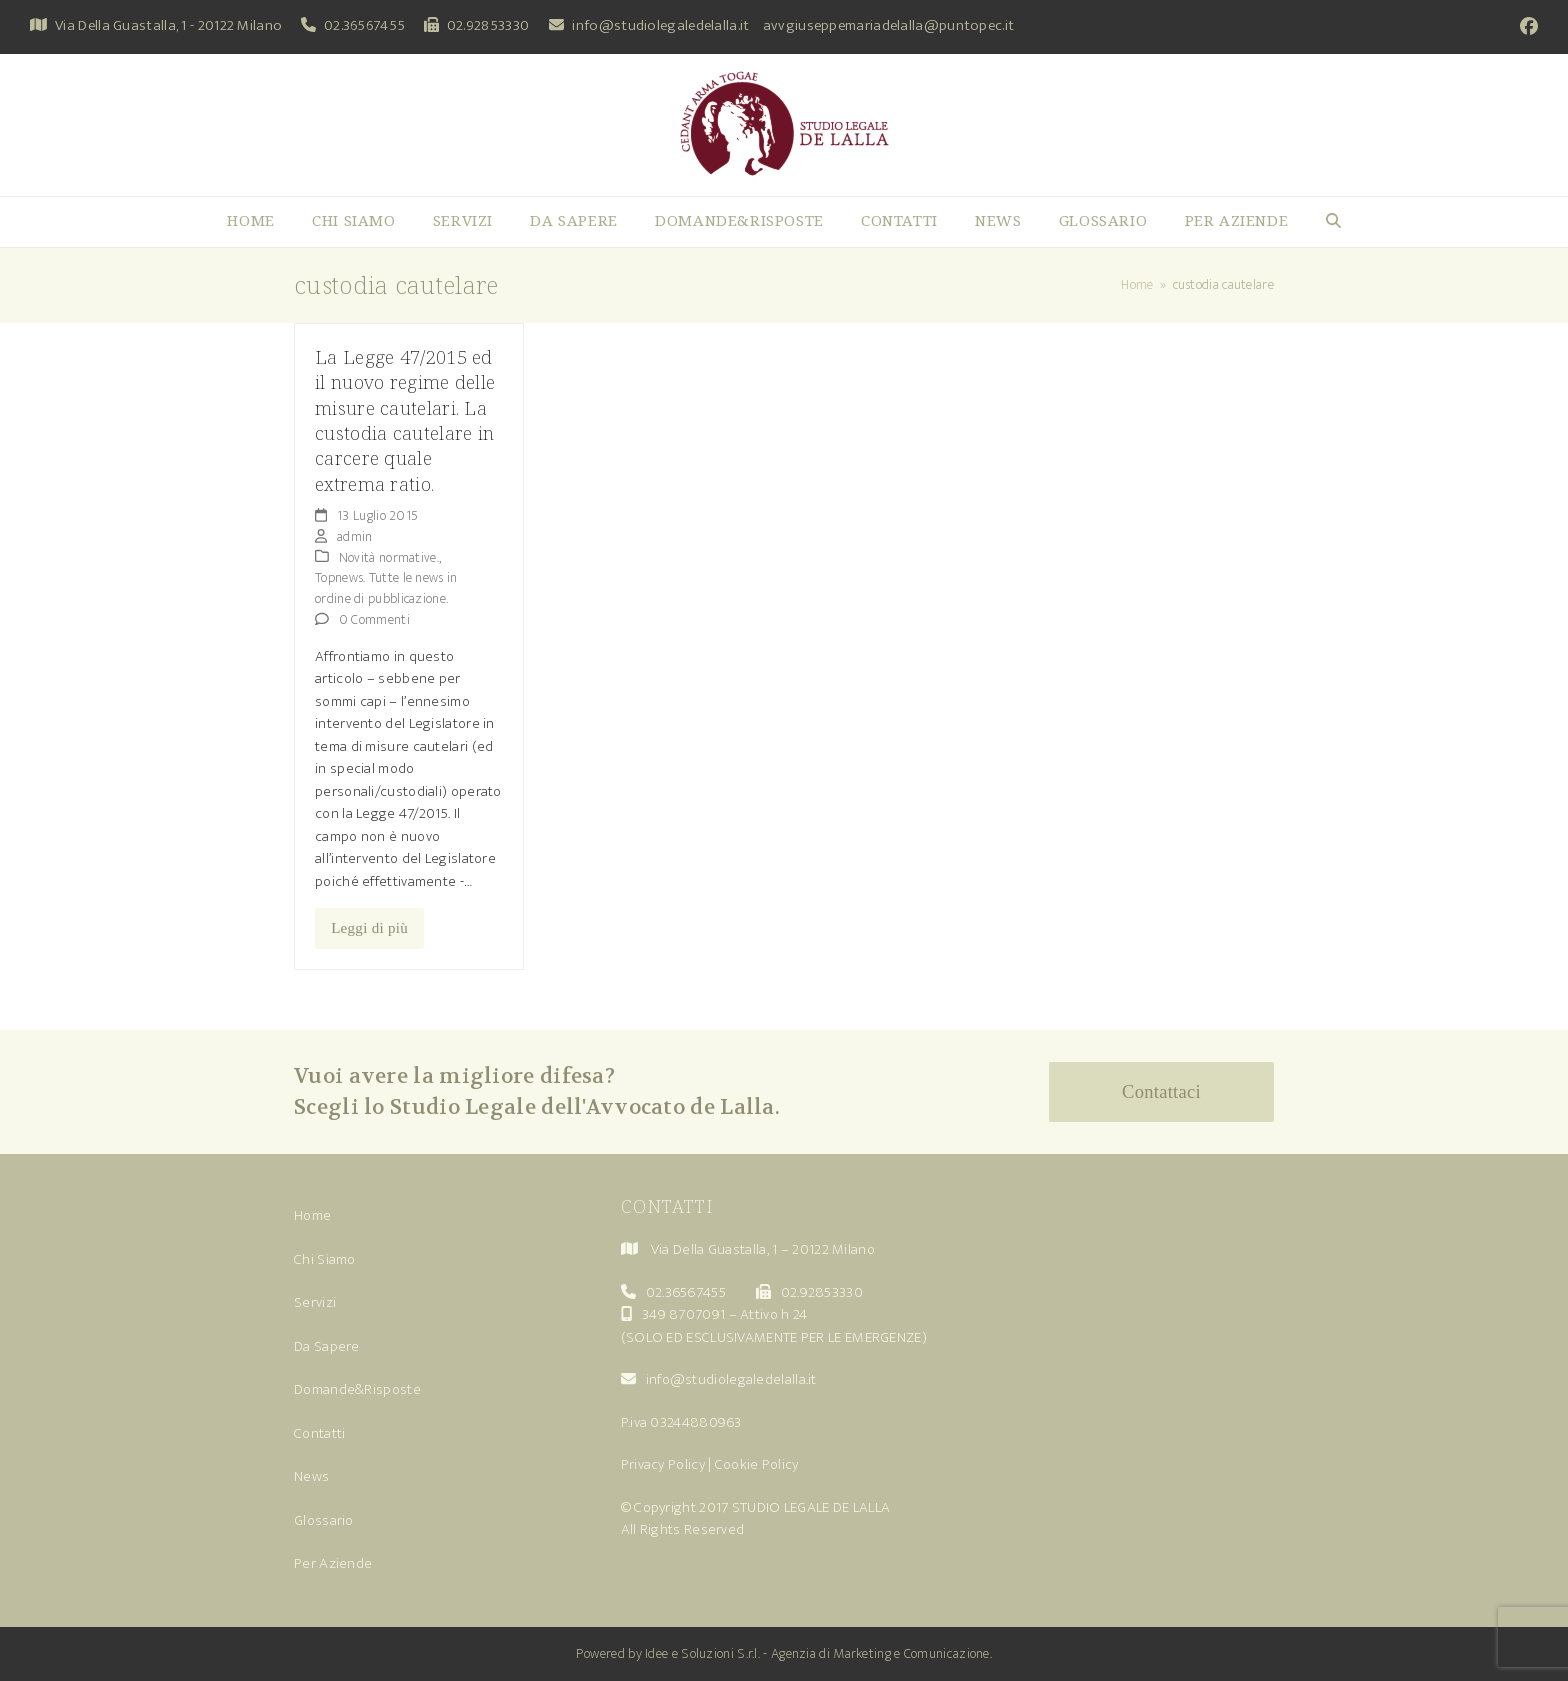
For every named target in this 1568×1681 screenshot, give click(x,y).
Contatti (319, 1433)
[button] (1333, 222)
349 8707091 (683, 1314)
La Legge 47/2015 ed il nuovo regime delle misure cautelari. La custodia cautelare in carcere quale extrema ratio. (405, 420)
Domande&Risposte (357, 1389)
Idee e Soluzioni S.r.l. (702, 1653)
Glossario (324, 1520)
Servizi (315, 1302)
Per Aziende (333, 1563)
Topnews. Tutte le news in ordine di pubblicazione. (386, 588)
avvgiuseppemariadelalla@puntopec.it (889, 25)
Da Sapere (327, 1346)
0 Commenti (374, 619)
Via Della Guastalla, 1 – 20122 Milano (763, 1249)
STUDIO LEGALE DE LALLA (811, 1507)
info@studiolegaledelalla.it (660, 25)
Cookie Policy (757, 1464)
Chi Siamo (325, 1259)
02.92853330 (488, 25)
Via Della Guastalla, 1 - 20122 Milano (168, 25)
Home (312, 1215)
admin (355, 536)
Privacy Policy (663, 1464)
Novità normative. (389, 557)
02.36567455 (364, 25)
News (311, 1476)
